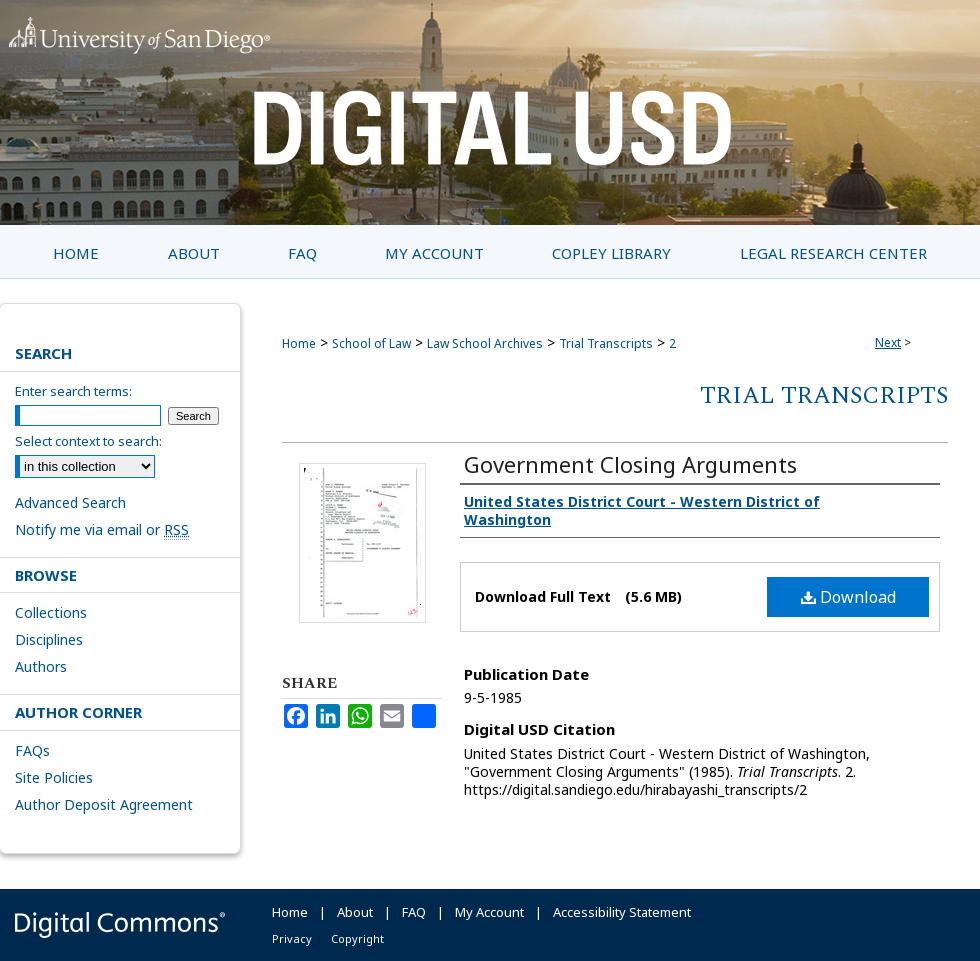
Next (888, 342)
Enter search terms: (73, 391)
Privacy (292, 938)
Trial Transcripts (606, 343)
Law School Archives (485, 343)
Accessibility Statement (622, 912)
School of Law (371, 343)
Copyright (357, 938)
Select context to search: (88, 441)
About (355, 912)
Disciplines (49, 639)
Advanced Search (70, 502)
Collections (51, 612)
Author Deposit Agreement (104, 804)
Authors (41, 666)
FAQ (414, 912)
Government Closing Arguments (630, 464)
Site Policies (54, 777)
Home (299, 343)
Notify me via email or (102, 529)
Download (848, 597)
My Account (489, 912)
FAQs (32, 750)
